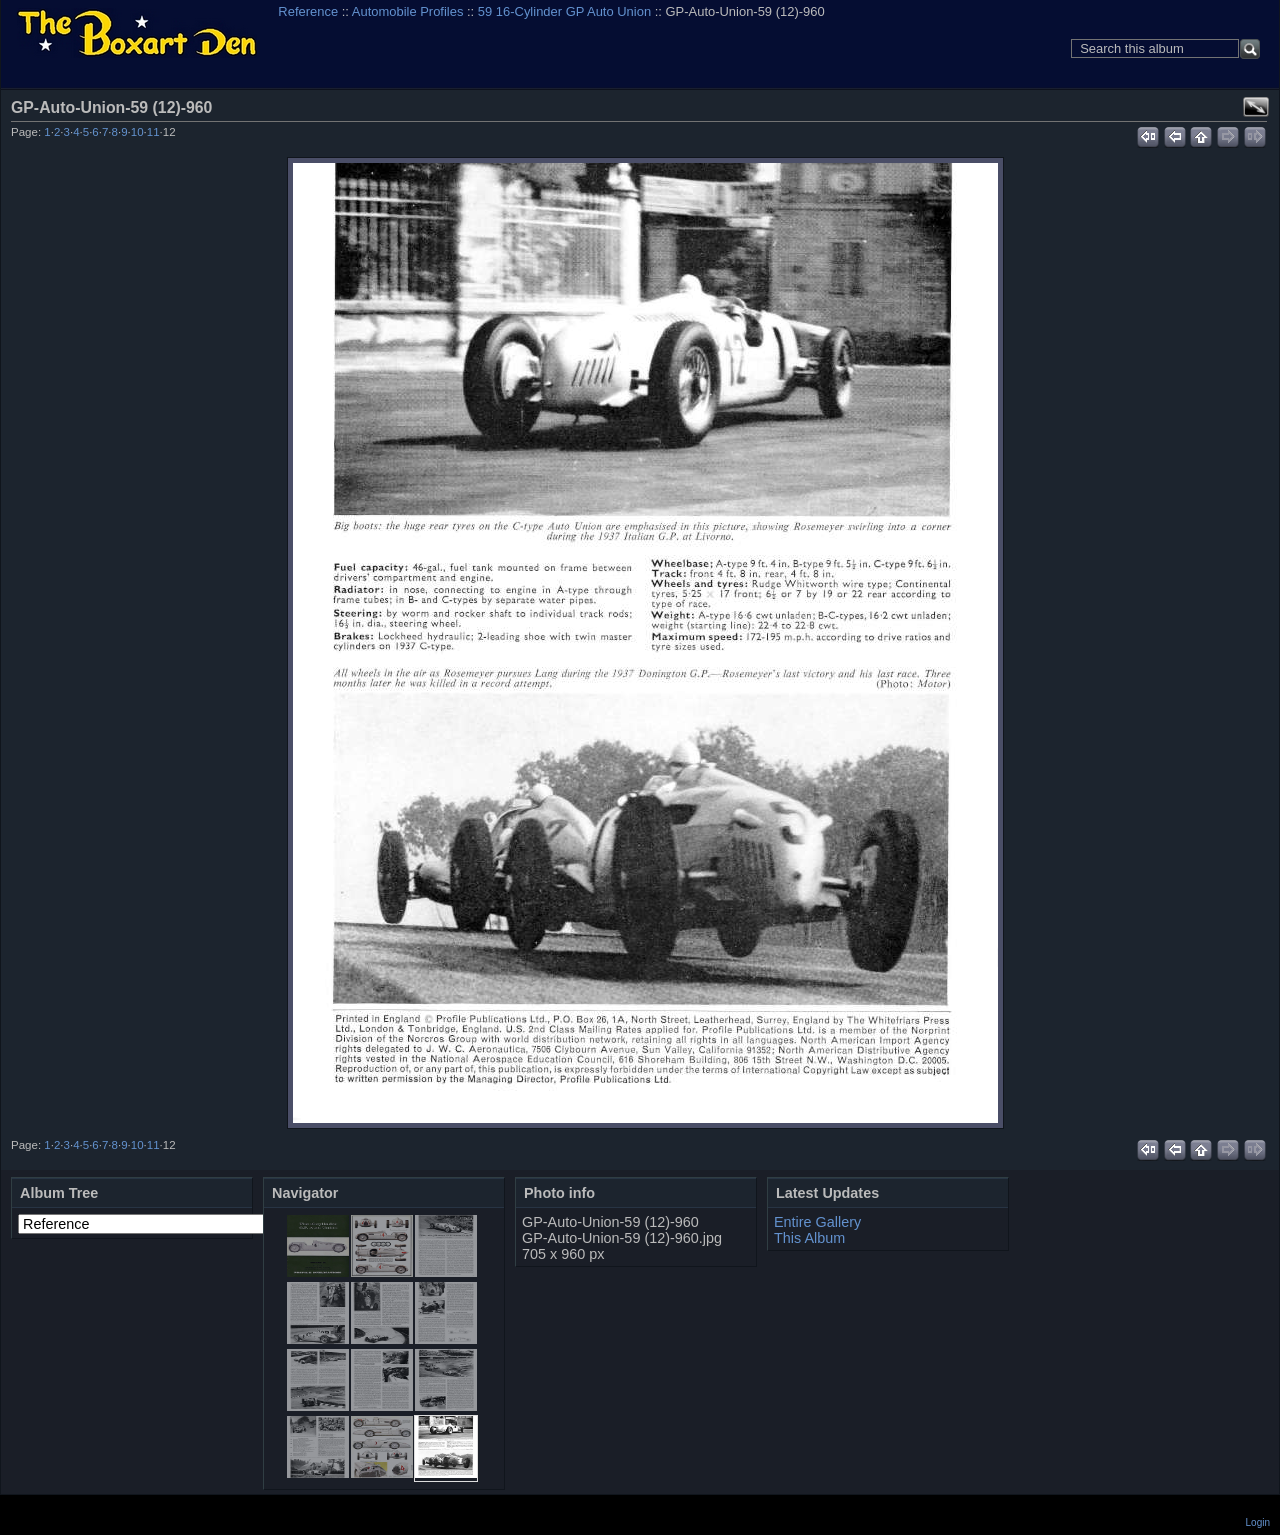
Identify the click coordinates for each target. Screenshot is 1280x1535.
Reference (308, 11)
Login (1258, 1522)
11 (153, 132)
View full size (1256, 107)
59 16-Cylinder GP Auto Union (564, 11)
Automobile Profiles (408, 11)
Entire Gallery (817, 1222)
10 (137, 132)
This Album (809, 1238)
